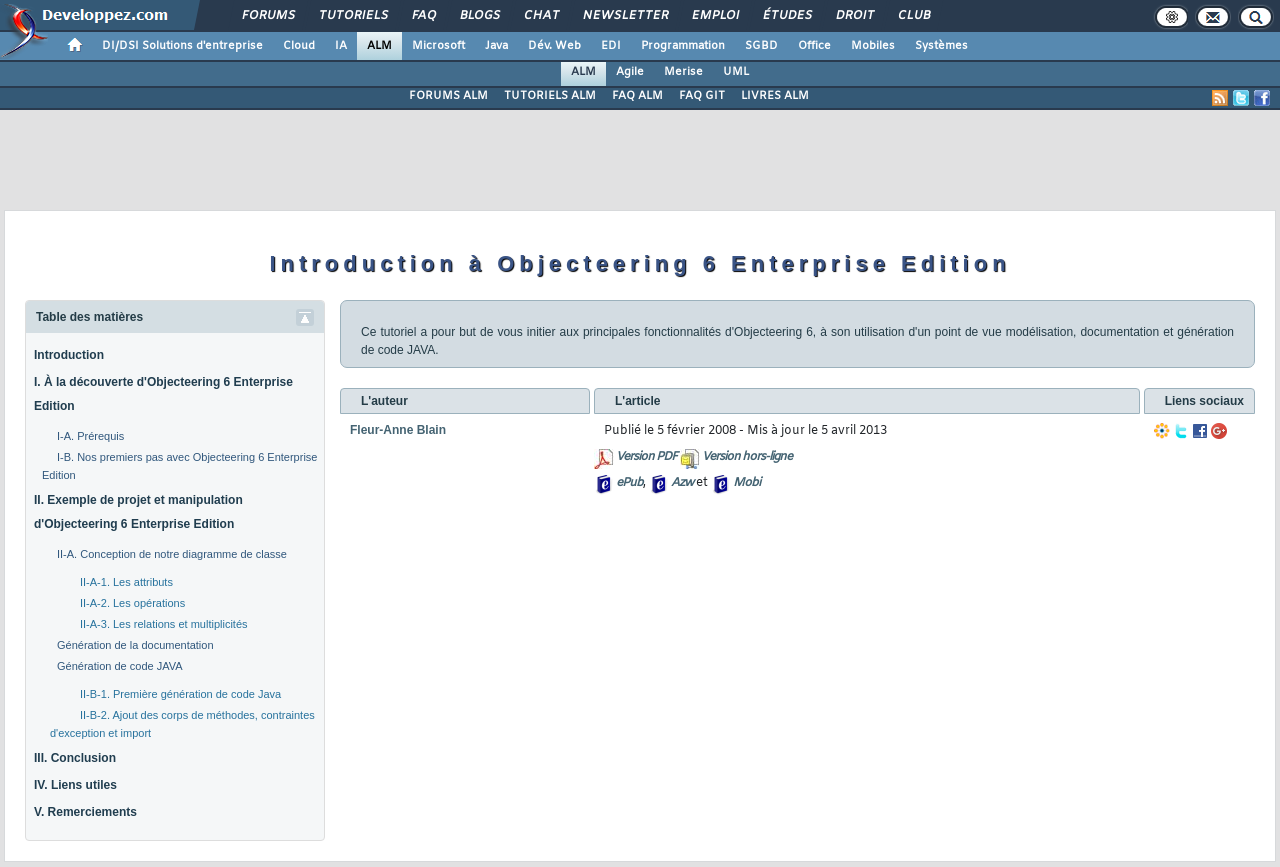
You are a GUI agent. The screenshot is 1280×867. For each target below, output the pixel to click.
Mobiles (873, 46)
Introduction (69, 355)
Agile (630, 72)
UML (736, 72)
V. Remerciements (85, 812)
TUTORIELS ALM (550, 96)
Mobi (746, 483)
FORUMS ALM (448, 96)
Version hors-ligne (747, 457)
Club (913, 16)
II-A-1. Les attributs (126, 582)
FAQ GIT (702, 96)
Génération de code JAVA (120, 666)
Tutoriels (352, 16)
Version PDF (646, 457)
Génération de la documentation (135, 645)
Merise (683, 72)
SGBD (761, 46)
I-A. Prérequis (90, 436)
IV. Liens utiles (75, 785)
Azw (682, 483)
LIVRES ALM (775, 96)
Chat (540, 16)
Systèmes (941, 46)
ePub (629, 483)
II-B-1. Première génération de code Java (180, 694)
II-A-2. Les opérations (132, 603)
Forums (267, 16)
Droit (854, 16)
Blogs (479, 16)
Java (496, 46)
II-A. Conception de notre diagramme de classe (172, 554)
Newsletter (624, 16)
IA (341, 46)
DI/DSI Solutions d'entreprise (182, 46)
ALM (379, 46)
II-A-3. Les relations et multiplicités (164, 624)
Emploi (714, 16)
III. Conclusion (75, 758)
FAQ (423, 16)
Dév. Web (554, 46)
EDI (611, 46)
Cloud (299, 46)
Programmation (683, 46)
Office (814, 46)
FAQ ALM (637, 96)
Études (786, 16)
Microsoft (438, 46)
